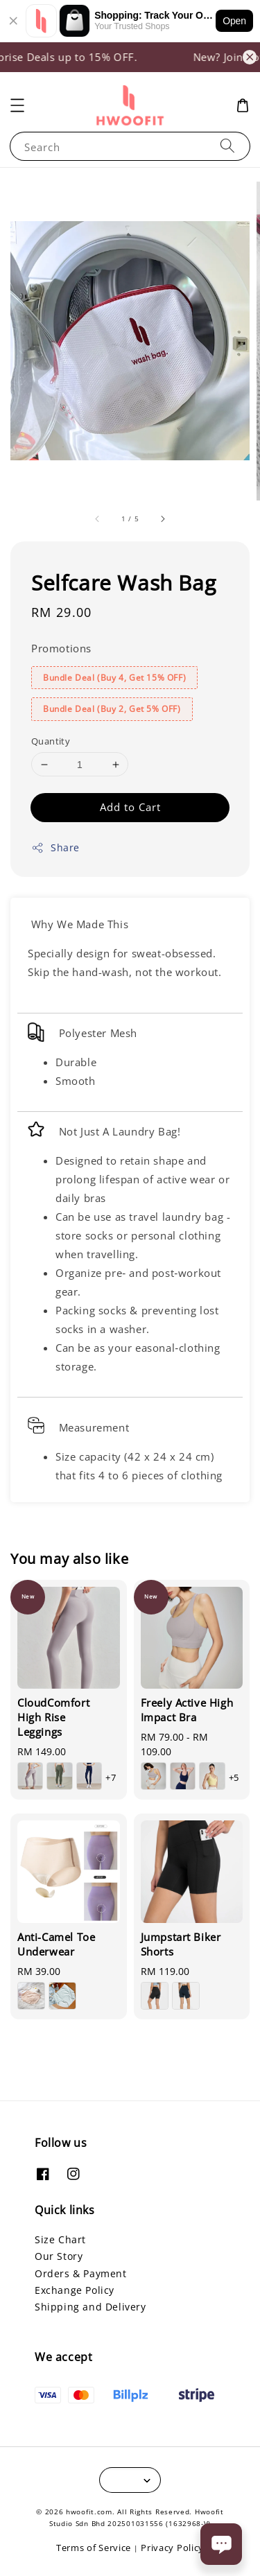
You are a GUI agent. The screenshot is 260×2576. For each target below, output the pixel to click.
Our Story (59, 2256)
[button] (17, 105)
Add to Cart (130, 807)
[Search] (227, 145)
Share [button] (55, 847)
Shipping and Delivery (90, 2306)
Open (234, 20)
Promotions (61, 648)
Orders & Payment (81, 2273)
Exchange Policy (74, 2290)
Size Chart (60, 2239)
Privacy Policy (172, 2547)
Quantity (50, 741)
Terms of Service (93, 2547)
